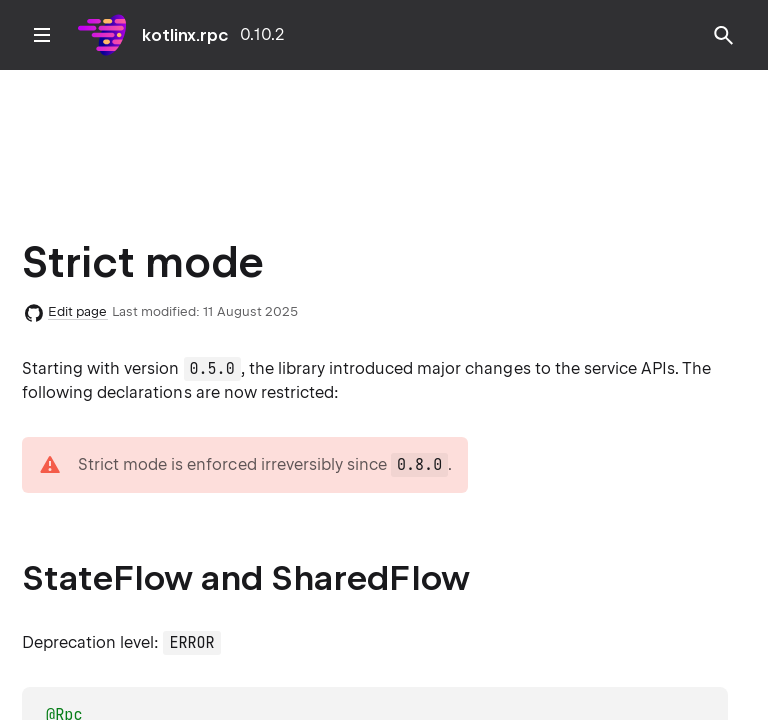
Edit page (78, 311)
